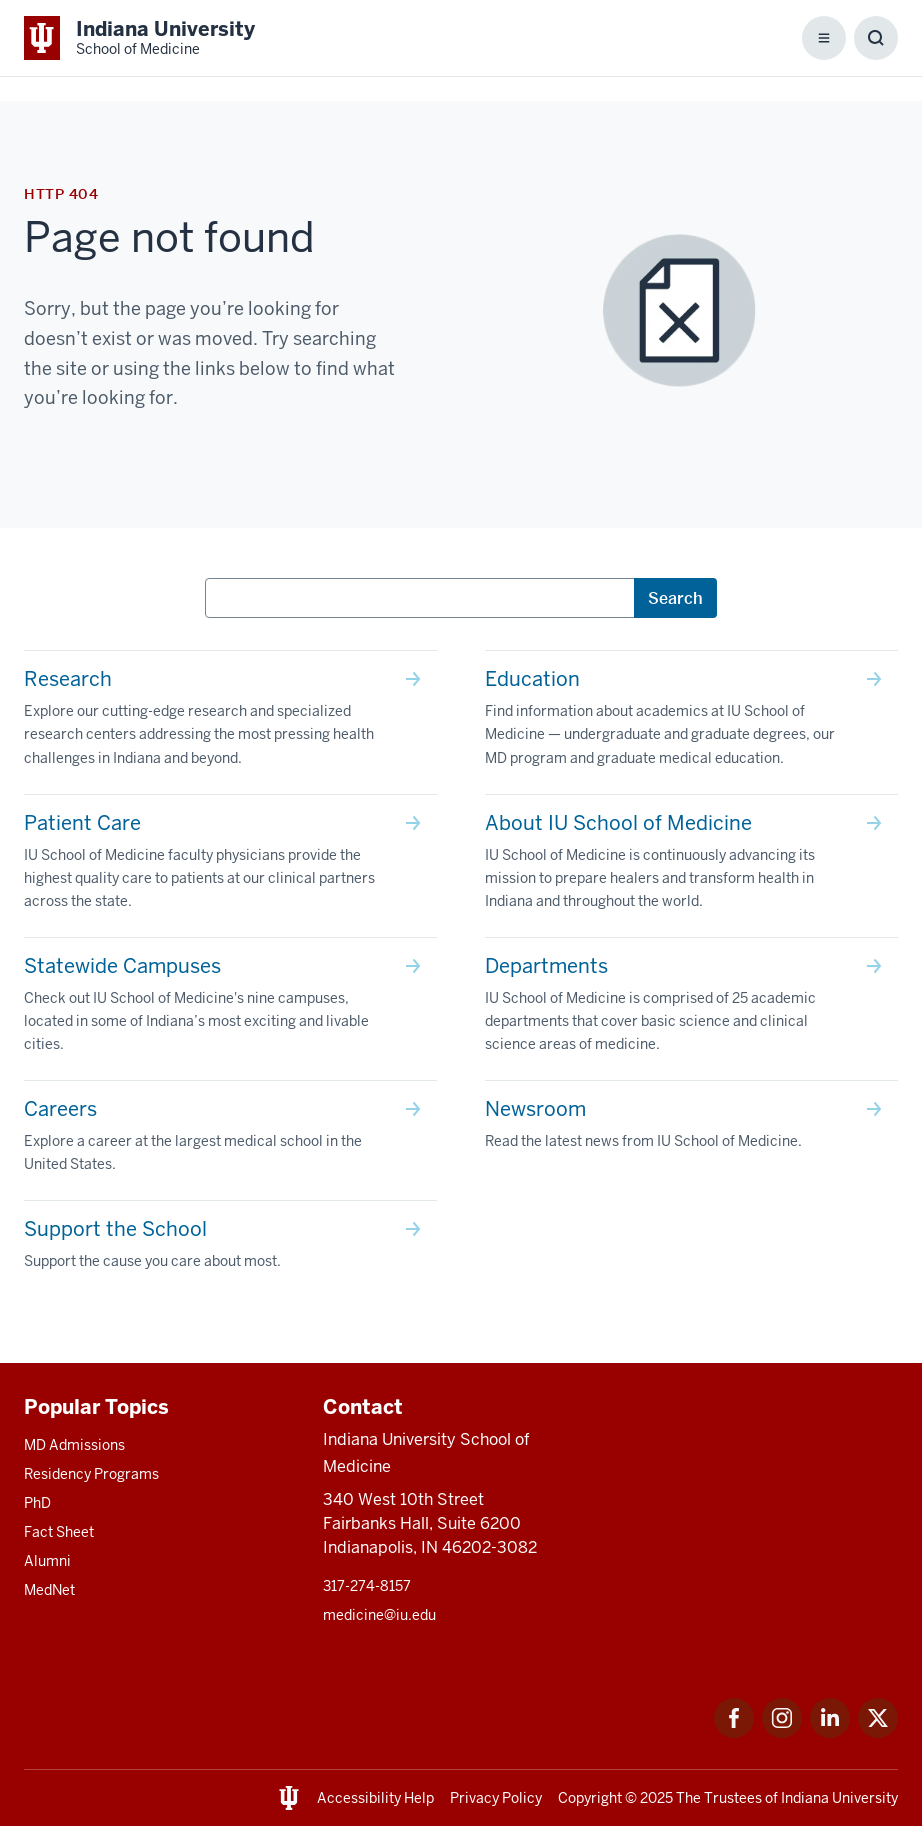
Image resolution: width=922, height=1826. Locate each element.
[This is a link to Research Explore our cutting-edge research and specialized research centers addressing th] (230, 722)
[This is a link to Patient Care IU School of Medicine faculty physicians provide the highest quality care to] (230, 866)
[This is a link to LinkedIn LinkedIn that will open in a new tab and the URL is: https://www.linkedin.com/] (830, 1732)
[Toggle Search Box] (876, 38)
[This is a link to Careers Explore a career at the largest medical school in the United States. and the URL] (230, 1140)
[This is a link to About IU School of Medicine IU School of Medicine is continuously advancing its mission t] (691, 866)
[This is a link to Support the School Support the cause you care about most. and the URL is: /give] (230, 1249)
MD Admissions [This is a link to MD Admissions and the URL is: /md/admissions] (74, 1445)
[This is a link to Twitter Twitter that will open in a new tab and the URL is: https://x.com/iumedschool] (878, 1732)
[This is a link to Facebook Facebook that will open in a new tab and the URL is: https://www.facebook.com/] (734, 1732)
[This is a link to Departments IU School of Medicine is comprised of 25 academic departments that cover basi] (691, 1009)
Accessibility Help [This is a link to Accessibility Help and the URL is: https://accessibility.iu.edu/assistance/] (375, 1798)
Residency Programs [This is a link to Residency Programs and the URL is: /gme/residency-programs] (91, 1474)
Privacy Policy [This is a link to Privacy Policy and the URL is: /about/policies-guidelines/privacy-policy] (496, 1798)
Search (675, 598)
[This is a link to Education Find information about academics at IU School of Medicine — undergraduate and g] (691, 722)
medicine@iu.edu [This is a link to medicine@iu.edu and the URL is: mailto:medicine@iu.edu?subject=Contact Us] (379, 1615)
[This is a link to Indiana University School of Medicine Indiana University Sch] (139, 38)
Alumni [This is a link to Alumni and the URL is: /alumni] (47, 1561)
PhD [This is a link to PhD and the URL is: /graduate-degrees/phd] (37, 1503)
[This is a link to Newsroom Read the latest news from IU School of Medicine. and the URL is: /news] (691, 1129)
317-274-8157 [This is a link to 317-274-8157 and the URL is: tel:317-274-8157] (367, 1586)
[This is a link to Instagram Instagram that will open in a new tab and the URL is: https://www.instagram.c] (782, 1732)
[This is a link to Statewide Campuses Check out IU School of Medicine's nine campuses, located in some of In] (230, 1009)
